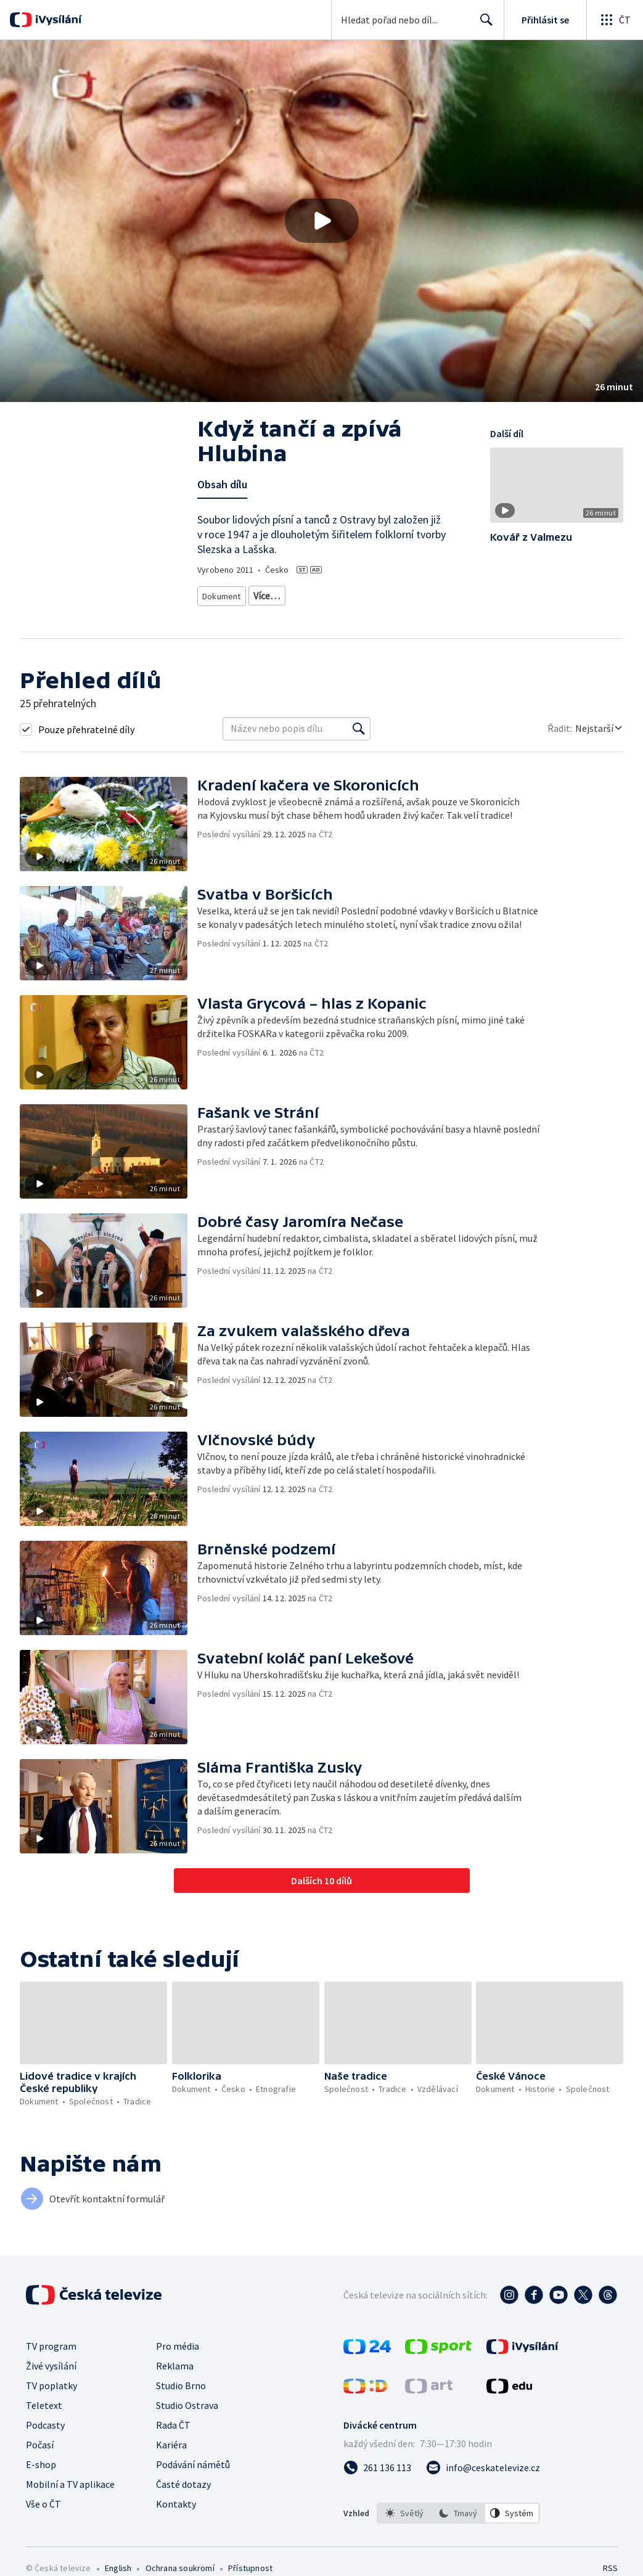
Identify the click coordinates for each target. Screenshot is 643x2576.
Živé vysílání (51, 2380)
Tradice (364, 612)
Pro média (177, 2360)
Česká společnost (422, 612)
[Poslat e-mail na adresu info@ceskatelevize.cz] (483, 2481)
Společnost (317, 612)
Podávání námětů (193, 2478)
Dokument (222, 593)
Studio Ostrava (187, 2419)
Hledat (483, 24)
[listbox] (458, 2527)
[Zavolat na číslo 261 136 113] (377, 2481)
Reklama (175, 2380)
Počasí (40, 2459)
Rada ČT (173, 2439)
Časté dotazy (183, 2498)
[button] (321, 221)
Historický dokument (291, 593)
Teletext (44, 2419)
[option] (404, 2527)
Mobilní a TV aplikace (70, 2498)
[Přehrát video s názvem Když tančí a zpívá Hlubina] (322, 221)
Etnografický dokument (243, 612)
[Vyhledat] (359, 743)
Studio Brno (181, 2399)
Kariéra (171, 2459)
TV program (51, 2360)
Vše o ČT (43, 2518)
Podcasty (45, 2439)
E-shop (41, 2478)
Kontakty (176, 2518)
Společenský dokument (382, 593)
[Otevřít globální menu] (614, 19)
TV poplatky (51, 2399)
